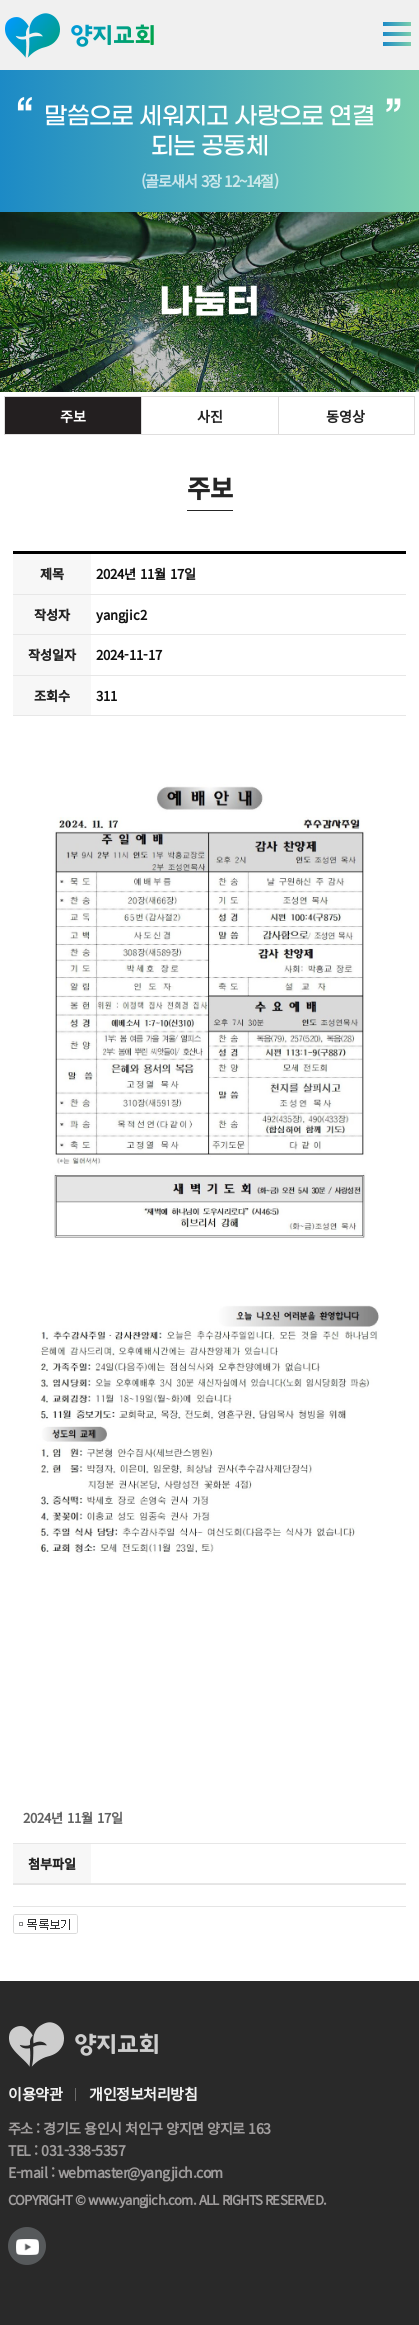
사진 (209, 416)
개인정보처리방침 (143, 2094)
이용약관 (35, 2094)
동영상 (346, 416)
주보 (73, 416)
